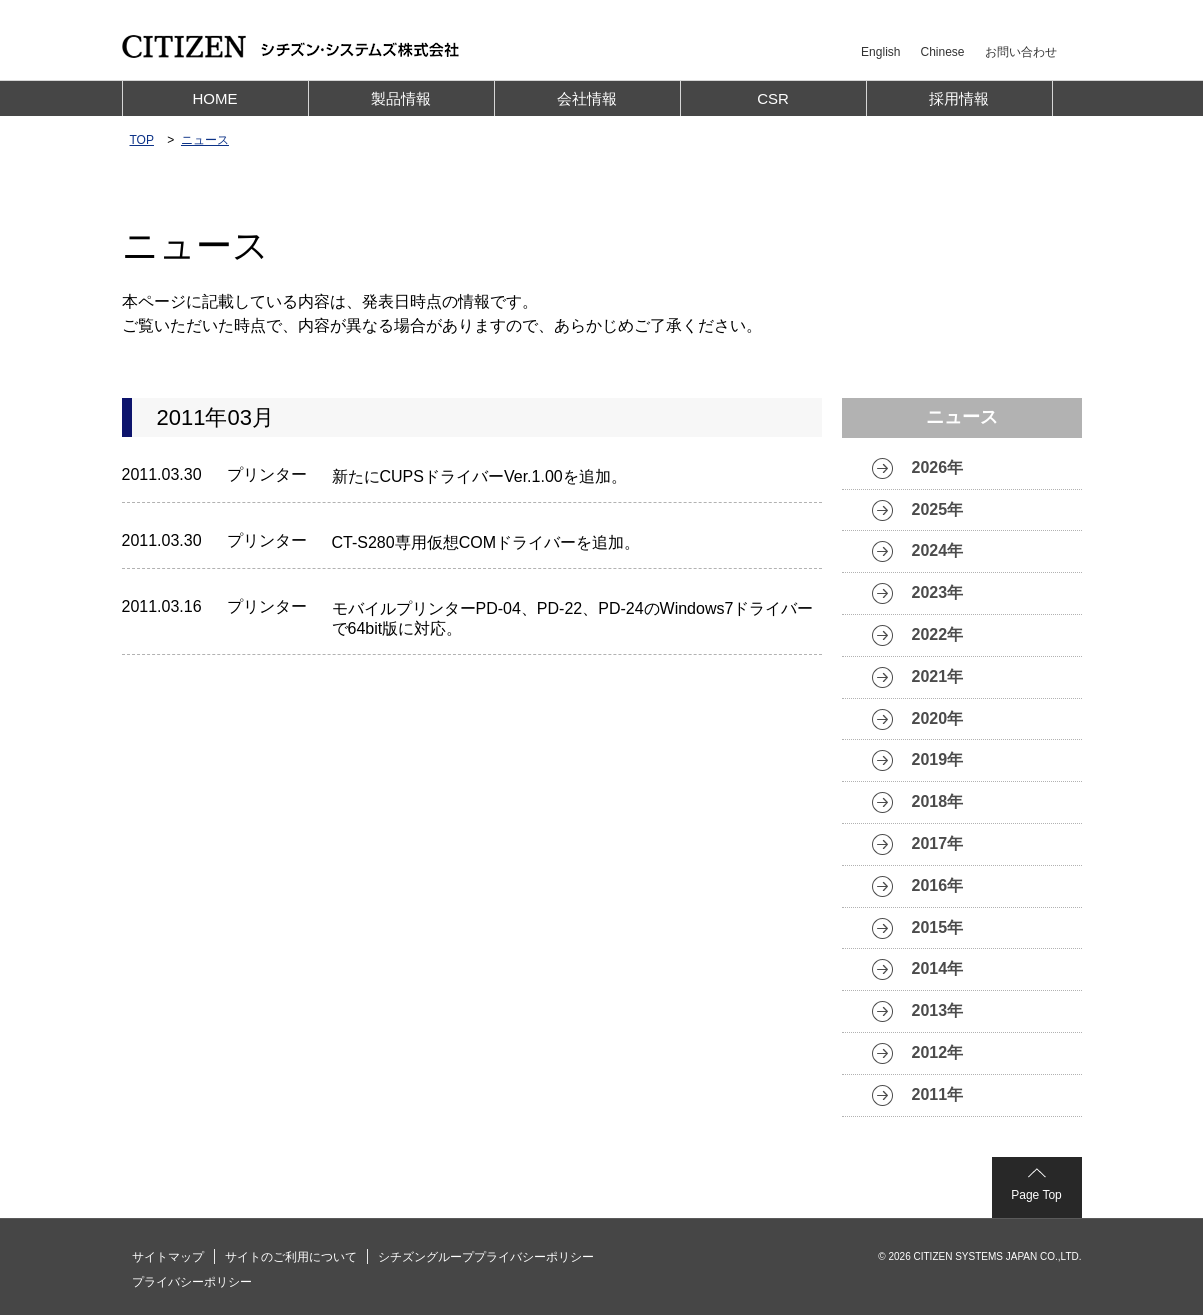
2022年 (938, 634)
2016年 (938, 885)
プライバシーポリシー (192, 1282)
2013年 (938, 1010)
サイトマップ (168, 1257)
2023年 (938, 592)
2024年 (938, 550)
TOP (142, 140)
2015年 (938, 927)
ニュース (205, 140)
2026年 (938, 467)
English (880, 52)
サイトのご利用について (291, 1257)
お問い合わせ (1021, 52)
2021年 (938, 676)
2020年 (938, 718)
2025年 (938, 509)
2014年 (938, 968)
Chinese (942, 52)
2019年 (938, 759)
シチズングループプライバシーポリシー (486, 1257)
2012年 (938, 1052)
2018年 (938, 801)
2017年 (938, 843)
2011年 (938, 1094)
